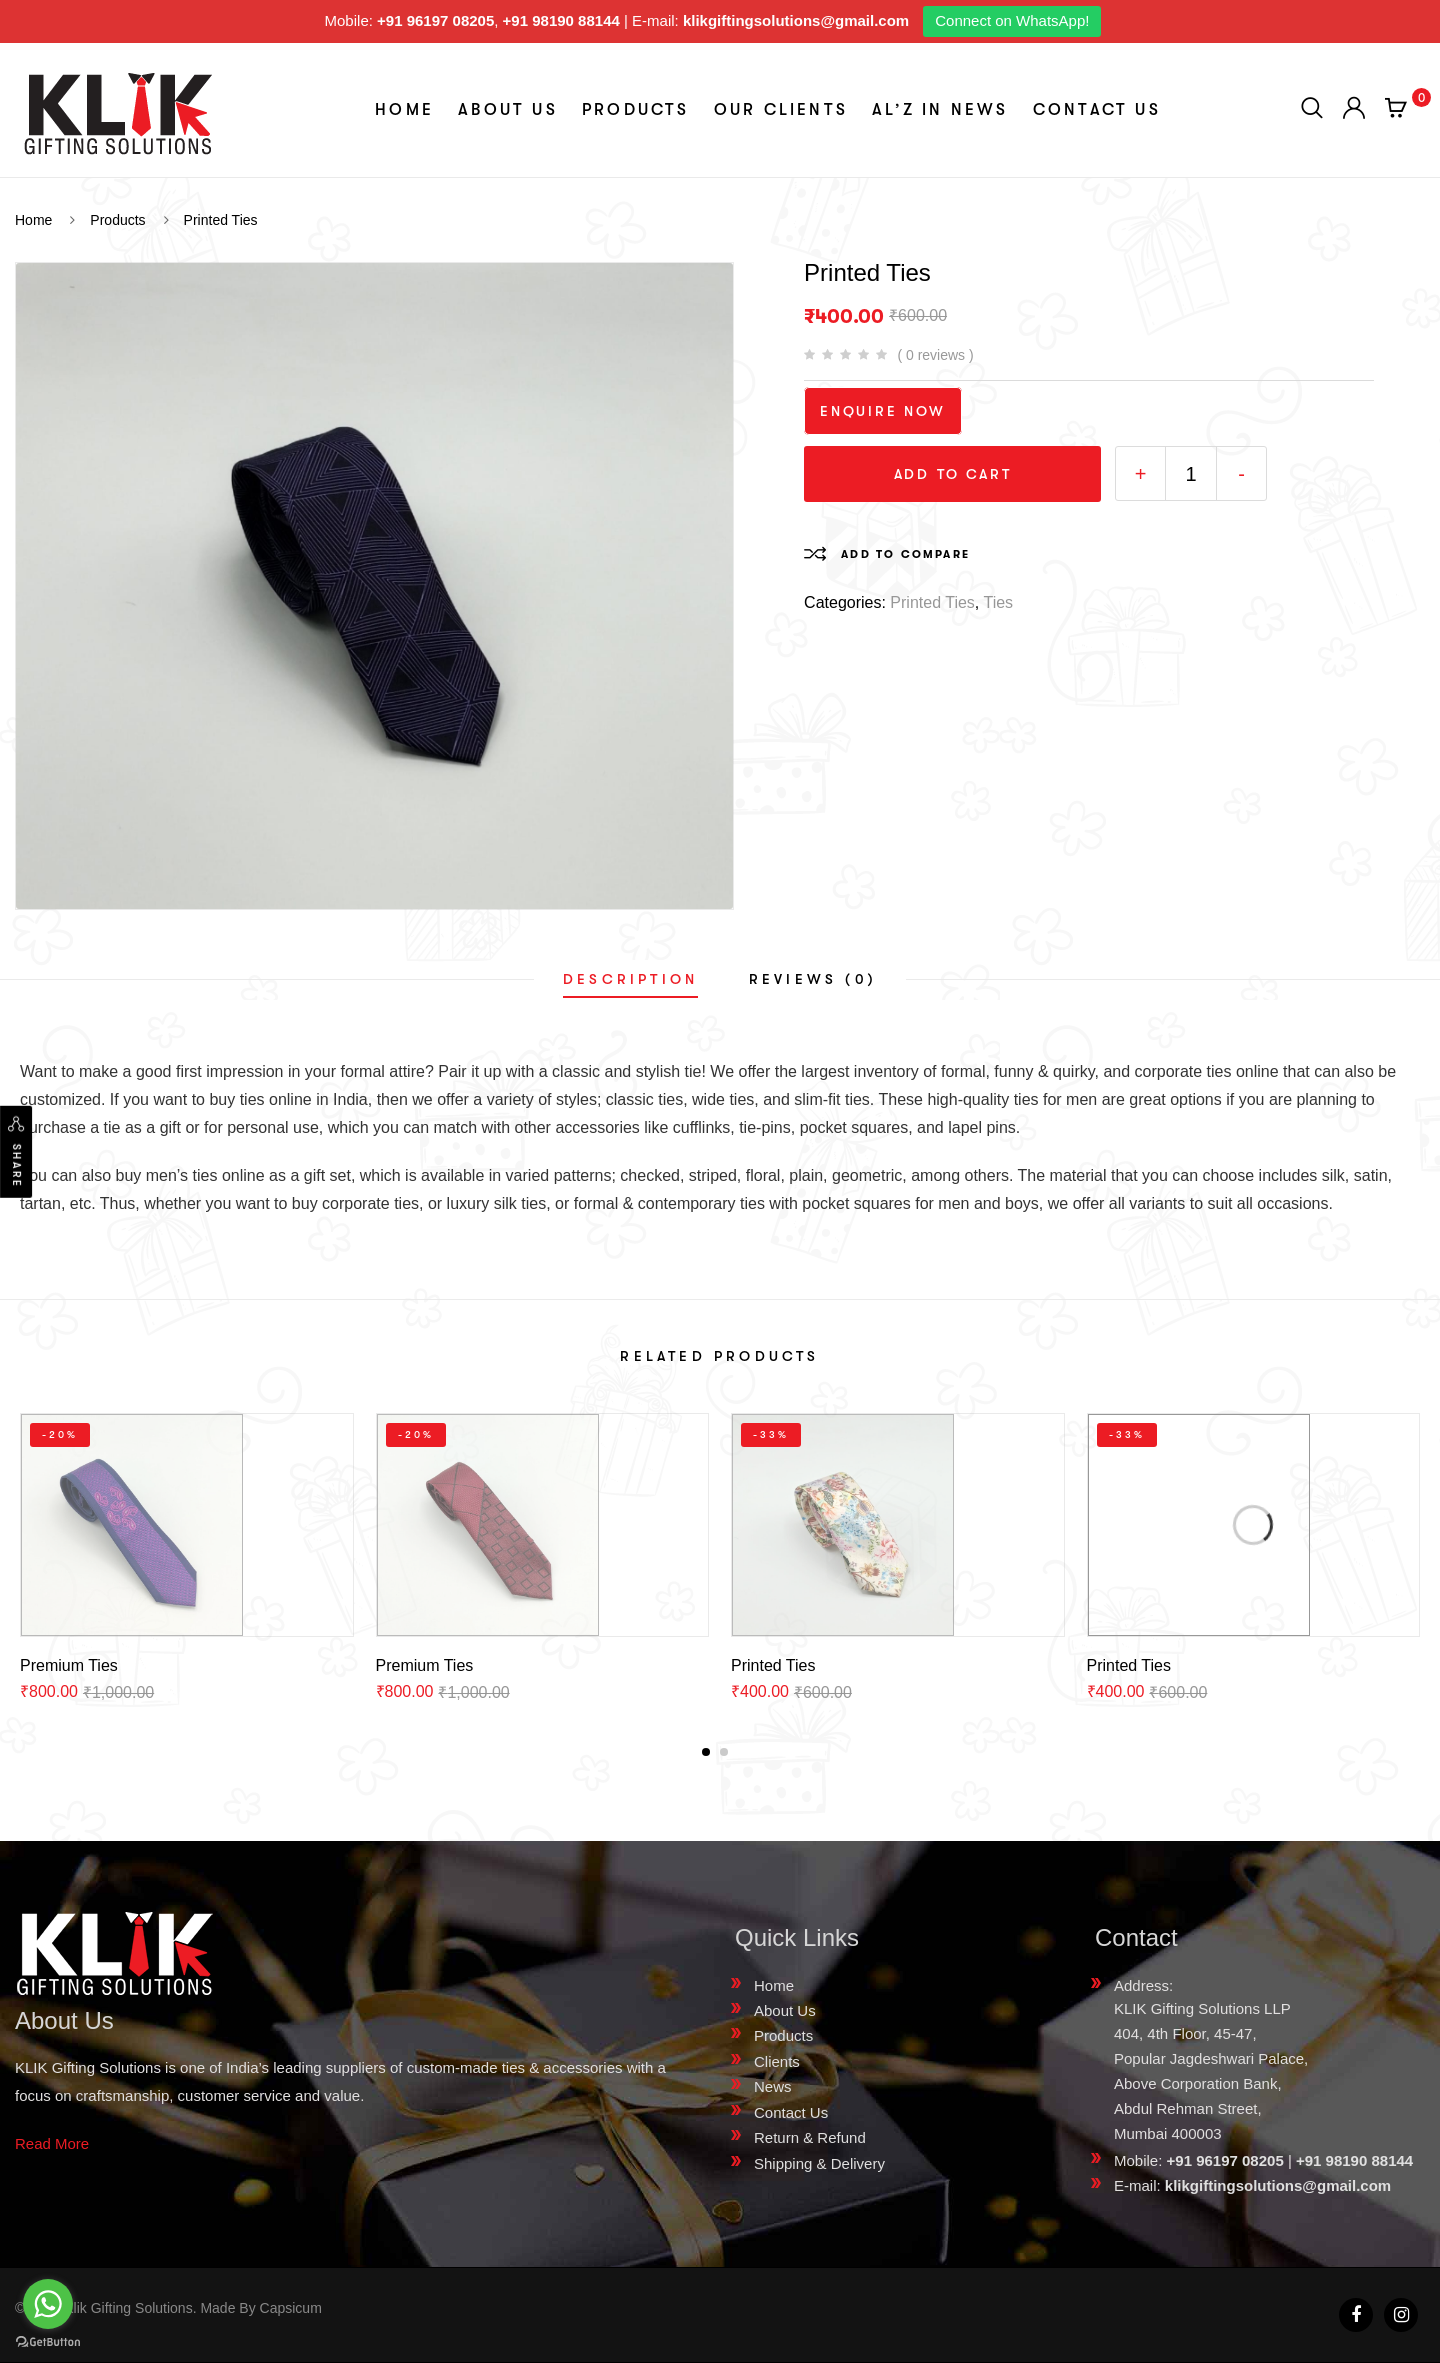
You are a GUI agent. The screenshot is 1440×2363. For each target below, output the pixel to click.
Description (630, 979)
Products (636, 110)
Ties (998, 602)
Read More (52, 2143)
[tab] (630, 979)
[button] (706, 1752)
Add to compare (905, 554)
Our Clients (781, 110)
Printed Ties (932, 602)
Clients (777, 2061)
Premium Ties (69, 1665)
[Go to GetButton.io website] (48, 2342)
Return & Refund (810, 2137)
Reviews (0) (813, 979)
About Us (508, 110)
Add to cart (953, 474)
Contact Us (1097, 110)
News (773, 2086)
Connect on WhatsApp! (1012, 20)
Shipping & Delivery (819, 2163)
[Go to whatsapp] (48, 2304)
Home (404, 110)
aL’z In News (940, 110)
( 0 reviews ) (935, 355)
